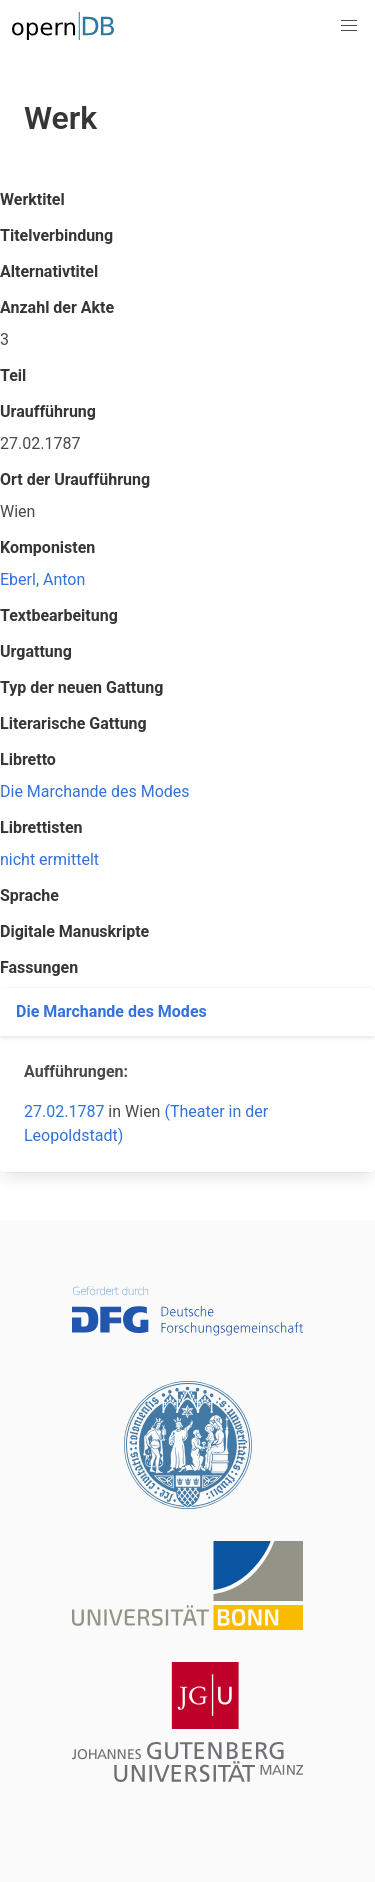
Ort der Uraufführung (75, 479)
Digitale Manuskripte (74, 931)
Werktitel (32, 199)
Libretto (28, 759)
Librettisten (41, 827)
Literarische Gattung (73, 723)
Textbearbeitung (59, 615)
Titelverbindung (56, 235)
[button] (349, 26)
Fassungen (39, 967)
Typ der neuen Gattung (81, 687)
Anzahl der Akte (57, 307)
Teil (13, 375)
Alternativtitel (49, 271)
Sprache (29, 895)
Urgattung (36, 651)
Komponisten (47, 547)
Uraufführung (48, 411)
